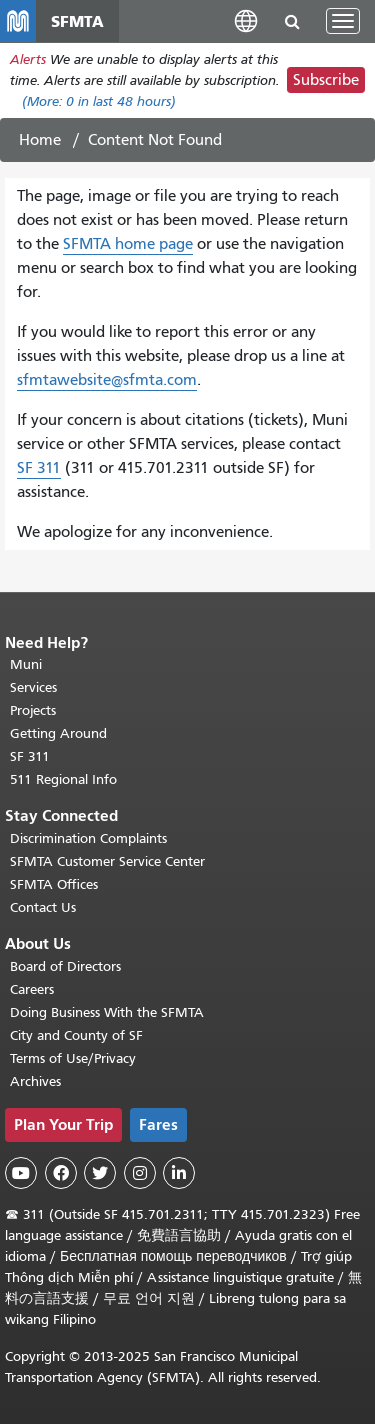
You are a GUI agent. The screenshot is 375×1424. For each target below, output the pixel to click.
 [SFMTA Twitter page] (100, 1173)
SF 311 (39, 468)
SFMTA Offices (54, 884)
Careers (32, 989)
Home (40, 140)
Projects (33, 710)
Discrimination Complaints (88, 838)
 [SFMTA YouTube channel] (21, 1173)
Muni (26, 664)
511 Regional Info (63, 779)
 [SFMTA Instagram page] (140, 1173)
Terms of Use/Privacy (73, 1058)
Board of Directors (65, 966)
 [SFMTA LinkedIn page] (179, 1173)
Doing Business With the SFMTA (107, 1012)
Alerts (28, 59)
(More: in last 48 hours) (99, 101)
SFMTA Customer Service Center (107, 861)
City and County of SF (76, 1035)
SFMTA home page (128, 244)
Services (33, 687)
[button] (246, 20)
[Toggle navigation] (343, 21)
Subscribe (326, 80)
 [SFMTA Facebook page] (61, 1173)
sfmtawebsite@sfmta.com (107, 380)
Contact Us (43, 907)
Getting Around (58, 733)
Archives (35, 1081)
